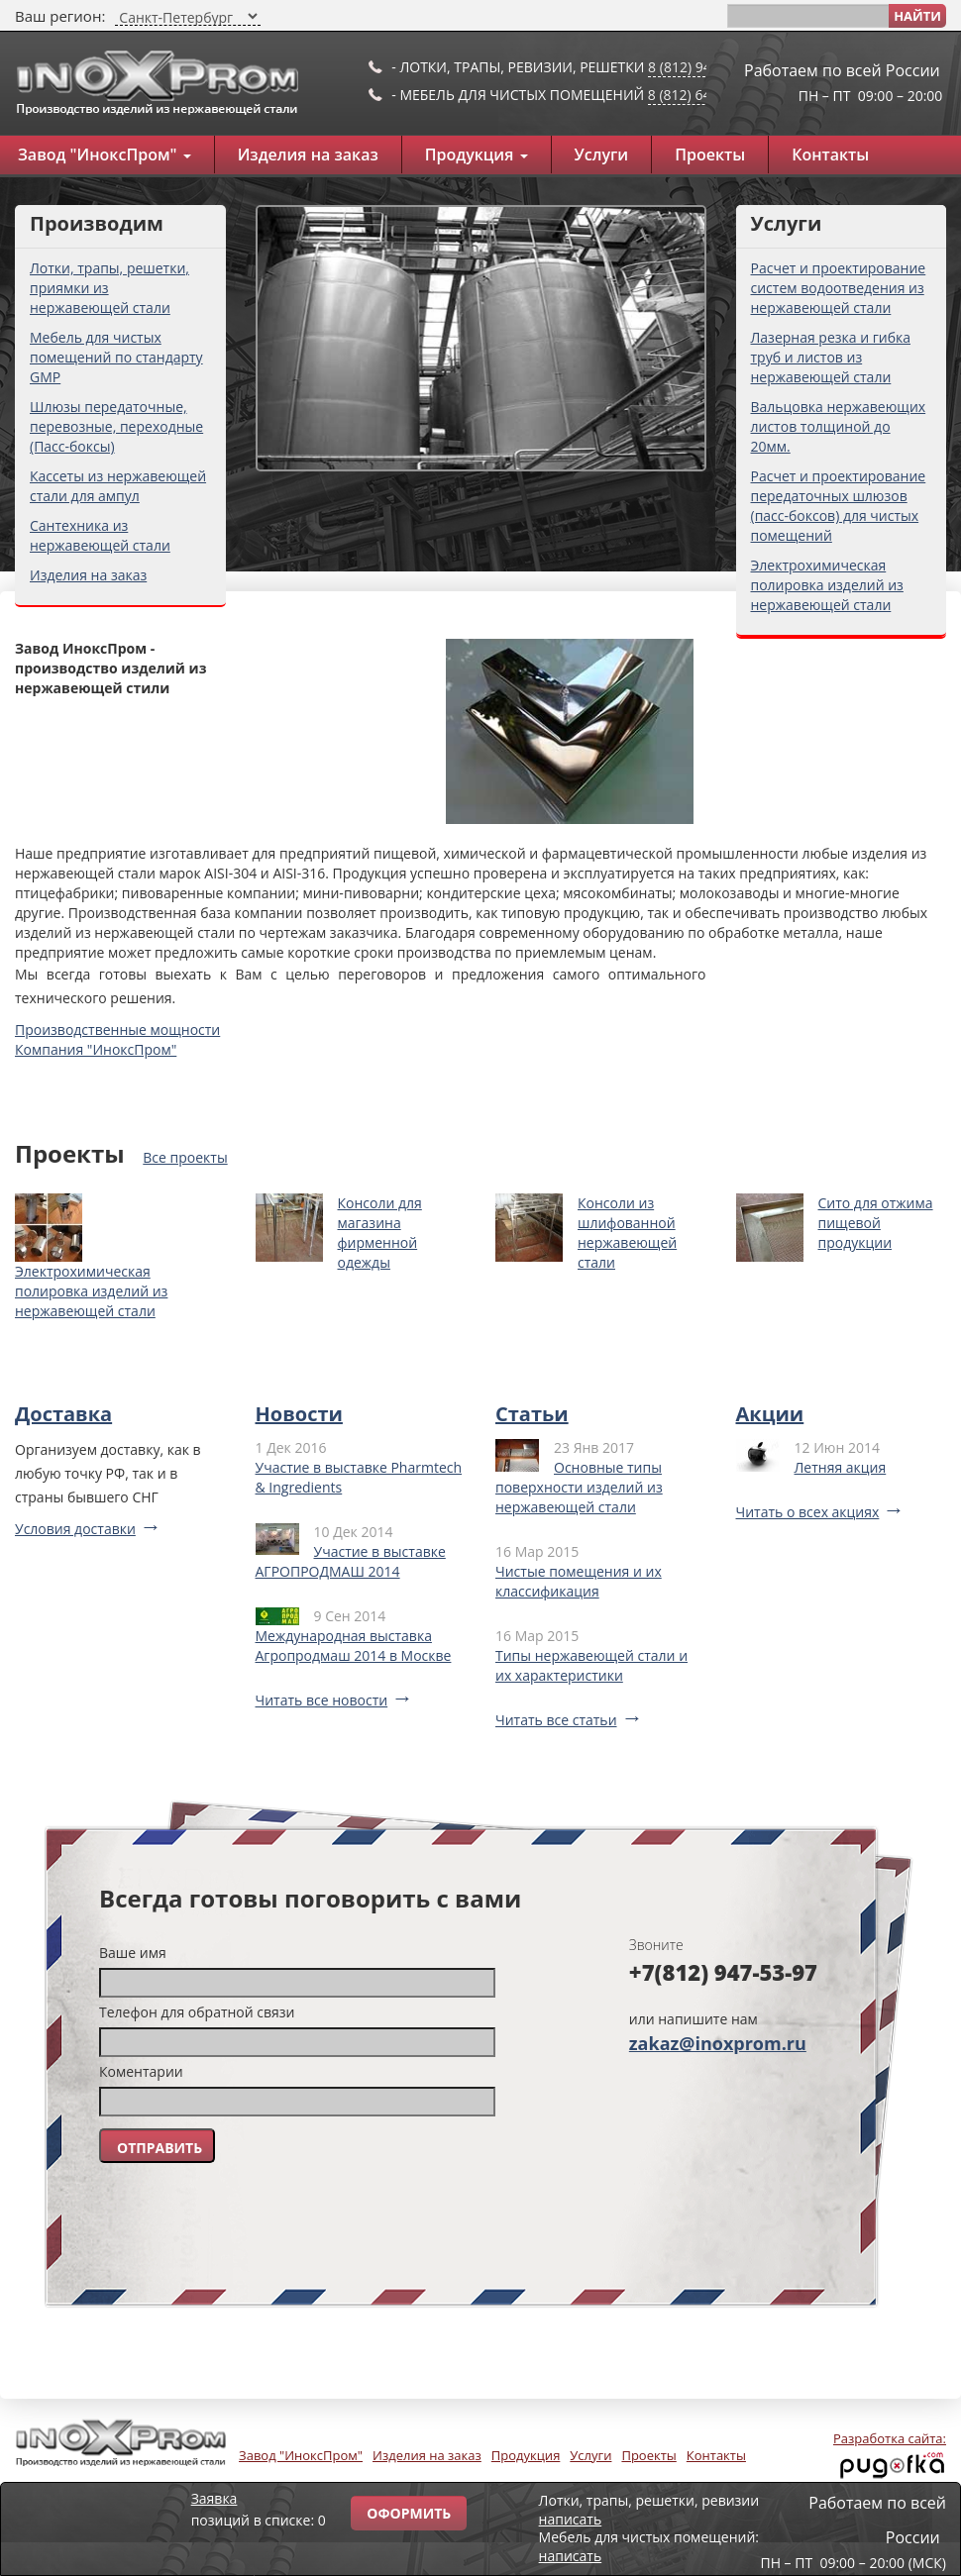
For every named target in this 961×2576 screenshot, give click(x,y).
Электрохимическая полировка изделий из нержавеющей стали (827, 585)
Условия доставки (75, 1528)
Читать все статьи (556, 1719)
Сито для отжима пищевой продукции (875, 1222)
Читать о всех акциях (808, 1511)
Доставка (63, 1413)
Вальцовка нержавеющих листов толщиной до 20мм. (838, 426)
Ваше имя (132, 1952)
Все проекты (185, 1157)
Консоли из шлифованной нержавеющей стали (627, 1232)
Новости (299, 1413)
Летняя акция (841, 1467)
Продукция (476, 154)
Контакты (830, 154)
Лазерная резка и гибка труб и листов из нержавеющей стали (831, 357)
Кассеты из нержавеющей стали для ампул (118, 485)
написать (570, 2519)
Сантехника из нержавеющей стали (100, 535)
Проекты (710, 154)
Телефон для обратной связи (197, 2012)
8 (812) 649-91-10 (704, 94)
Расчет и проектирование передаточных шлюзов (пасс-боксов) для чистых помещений (838, 505)
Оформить (409, 2513)
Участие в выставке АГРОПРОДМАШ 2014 (351, 1561)
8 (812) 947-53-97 (704, 66)
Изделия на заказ (308, 154)
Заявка (214, 2498)
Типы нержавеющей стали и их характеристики (591, 1665)
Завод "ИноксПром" (301, 2455)
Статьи (532, 1413)
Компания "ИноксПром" (95, 1049)
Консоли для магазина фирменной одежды (380, 1232)
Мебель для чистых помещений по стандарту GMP (116, 357)
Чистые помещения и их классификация (578, 1581)
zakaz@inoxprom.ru (717, 2043)
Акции (770, 1413)
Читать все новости (322, 1700)
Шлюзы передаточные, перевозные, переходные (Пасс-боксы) (116, 426)
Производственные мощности (117, 1029)
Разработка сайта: (889, 2438)
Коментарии (141, 2071)
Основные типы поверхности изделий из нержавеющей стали (579, 1487)
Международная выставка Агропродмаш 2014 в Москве (354, 1645)
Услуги (602, 154)
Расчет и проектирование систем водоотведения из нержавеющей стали (838, 287)
